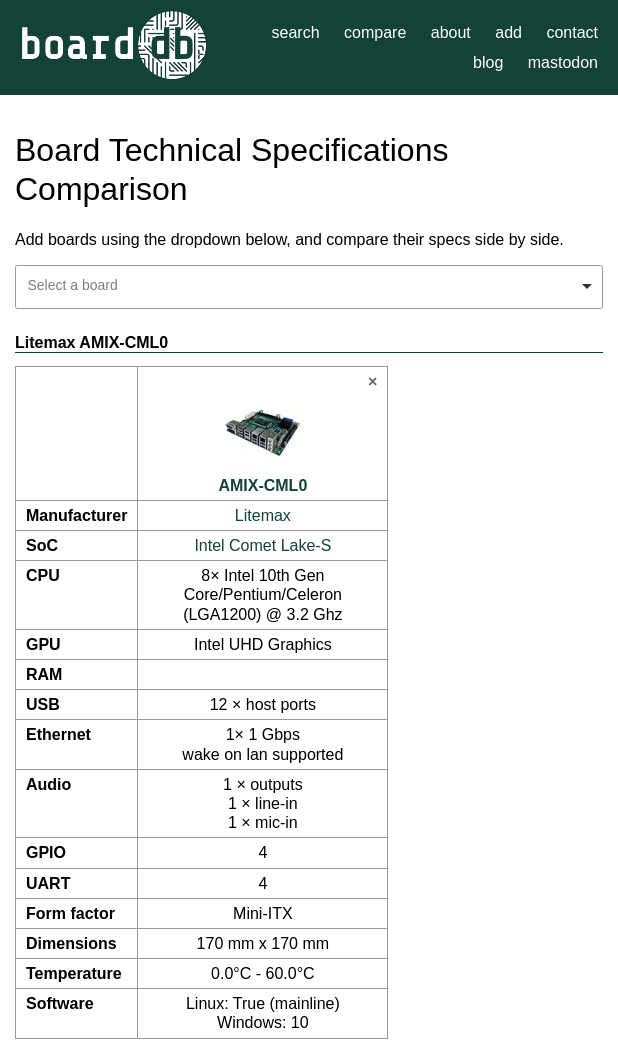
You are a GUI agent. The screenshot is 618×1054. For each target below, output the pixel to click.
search (296, 32)
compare (375, 32)
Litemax (263, 515)
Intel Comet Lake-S (262, 545)
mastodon (563, 62)
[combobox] (309, 287)
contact (572, 32)
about (451, 32)
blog (488, 62)
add (508, 32)
